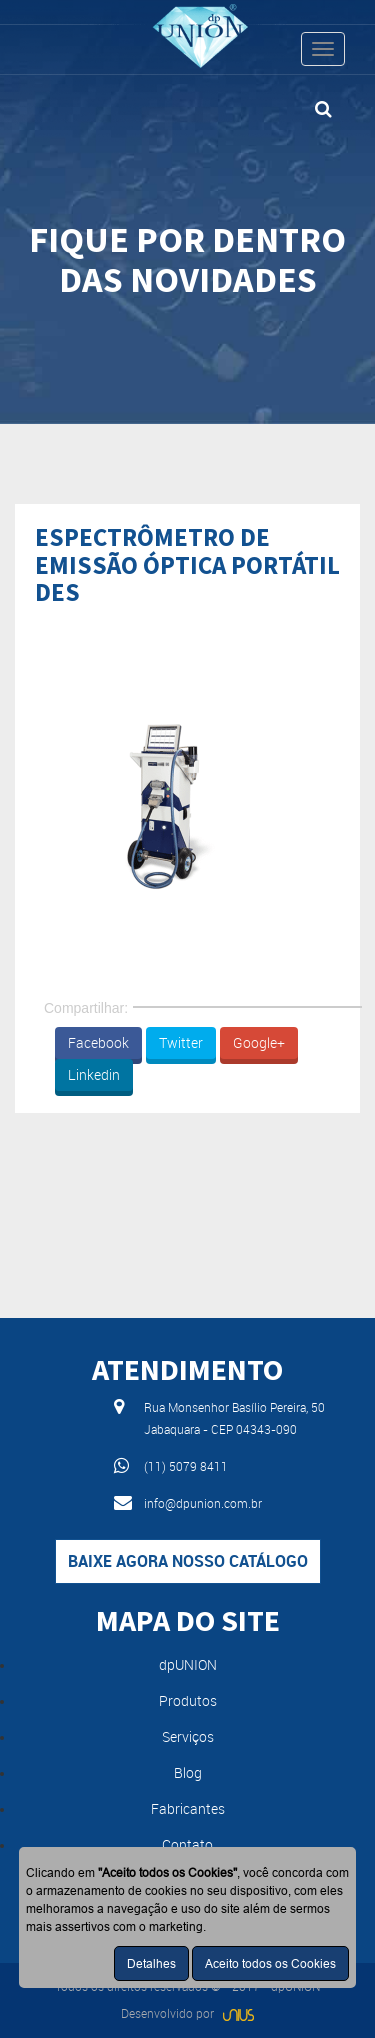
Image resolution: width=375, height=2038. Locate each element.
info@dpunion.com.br (203, 1503)
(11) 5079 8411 (186, 1466)
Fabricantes (188, 1808)
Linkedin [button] (94, 1074)
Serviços (188, 1736)
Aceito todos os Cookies (270, 1963)
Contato (187, 1844)
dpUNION (188, 1664)
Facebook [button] (98, 1042)
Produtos (188, 1700)
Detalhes (151, 1963)
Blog (188, 1772)
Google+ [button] (259, 1042)
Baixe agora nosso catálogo (188, 1561)
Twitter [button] (181, 1042)
